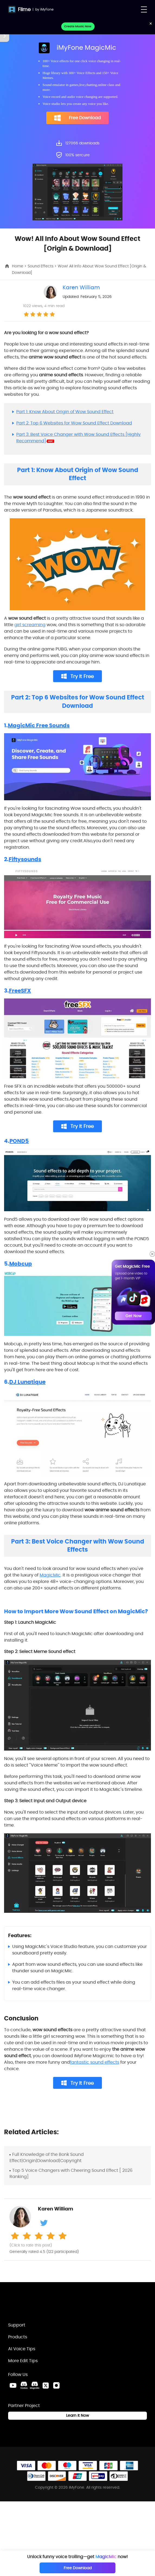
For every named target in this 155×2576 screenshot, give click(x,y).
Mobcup (20, 1263)
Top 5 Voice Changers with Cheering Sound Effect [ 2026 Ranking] (71, 2173)
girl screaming (30, 625)
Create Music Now (78, 26)
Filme (24, 9)
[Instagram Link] (56, 2385)
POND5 (19, 1141)
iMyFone (46, 9)
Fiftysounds (25, 859)
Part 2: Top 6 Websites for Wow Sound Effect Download (74, 423)
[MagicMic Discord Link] (35, 2385)
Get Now (133, 1316)
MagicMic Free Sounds (39, 725)
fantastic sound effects (94, 2062)
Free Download (77, 118)
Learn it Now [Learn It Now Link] (77, 2415)
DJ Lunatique (27, 1382)
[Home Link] (36, 2305)
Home (18, 266)
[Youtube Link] (13, 2385)
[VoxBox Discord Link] (24, 2385)
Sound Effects (41, 266)
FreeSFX (20, 990)
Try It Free (77, 676)
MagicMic (50, 1575)
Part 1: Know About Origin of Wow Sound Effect (65, 412)
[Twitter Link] (45, 2385)
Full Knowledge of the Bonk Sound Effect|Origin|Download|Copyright (46, 2157)
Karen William (81, 287)
